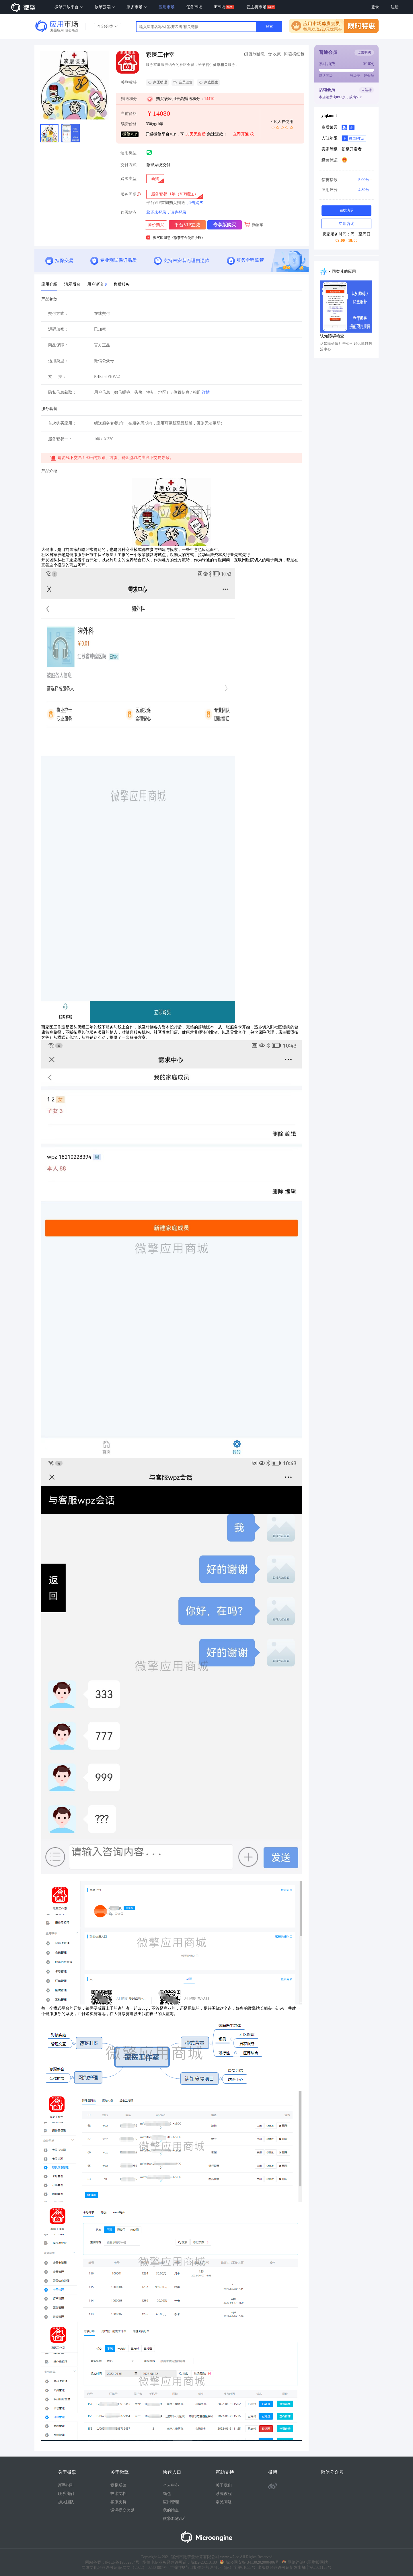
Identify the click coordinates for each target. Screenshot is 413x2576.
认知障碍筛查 (332, 336)
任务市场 (194, 7)
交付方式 (128, 165)
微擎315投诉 (174, 2518)
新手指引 (66, 2485)
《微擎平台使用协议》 (187, 238)
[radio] (155, 178)
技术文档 (118, 2493)
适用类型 (128, 153)
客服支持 (118, 2502)
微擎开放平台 (68, 7)
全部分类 (107, 26)
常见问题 (224, 2502)
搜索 (269, 26)
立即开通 (244, 134)
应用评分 (346, 190)
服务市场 (136, 7)
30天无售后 (196, 134)
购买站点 (128, 213)
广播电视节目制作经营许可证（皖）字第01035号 (211, 2567)
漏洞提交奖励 (122, 2510)
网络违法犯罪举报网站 (305, 2562)
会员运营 (182, 82)
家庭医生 (208, 82)
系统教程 (224, 2493)
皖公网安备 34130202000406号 (249, 2562)
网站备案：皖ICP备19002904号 (112, 2562)
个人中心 (171, 2485)
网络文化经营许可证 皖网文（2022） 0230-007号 (124, 2567)
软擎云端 (105, 7)
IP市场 (219, 7)
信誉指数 (346, 179)
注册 (395, 7)
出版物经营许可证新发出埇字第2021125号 (294, 2567)
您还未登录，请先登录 (166, 212)
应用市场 (167, 7)
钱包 (167, 2493)
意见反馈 (118, 2485)
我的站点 (171, 2510)
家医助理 (157, 82)
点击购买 (195, 203)
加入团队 (66, 2502)
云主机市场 (256, 7)
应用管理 (171, 2502)
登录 (375, 7)
